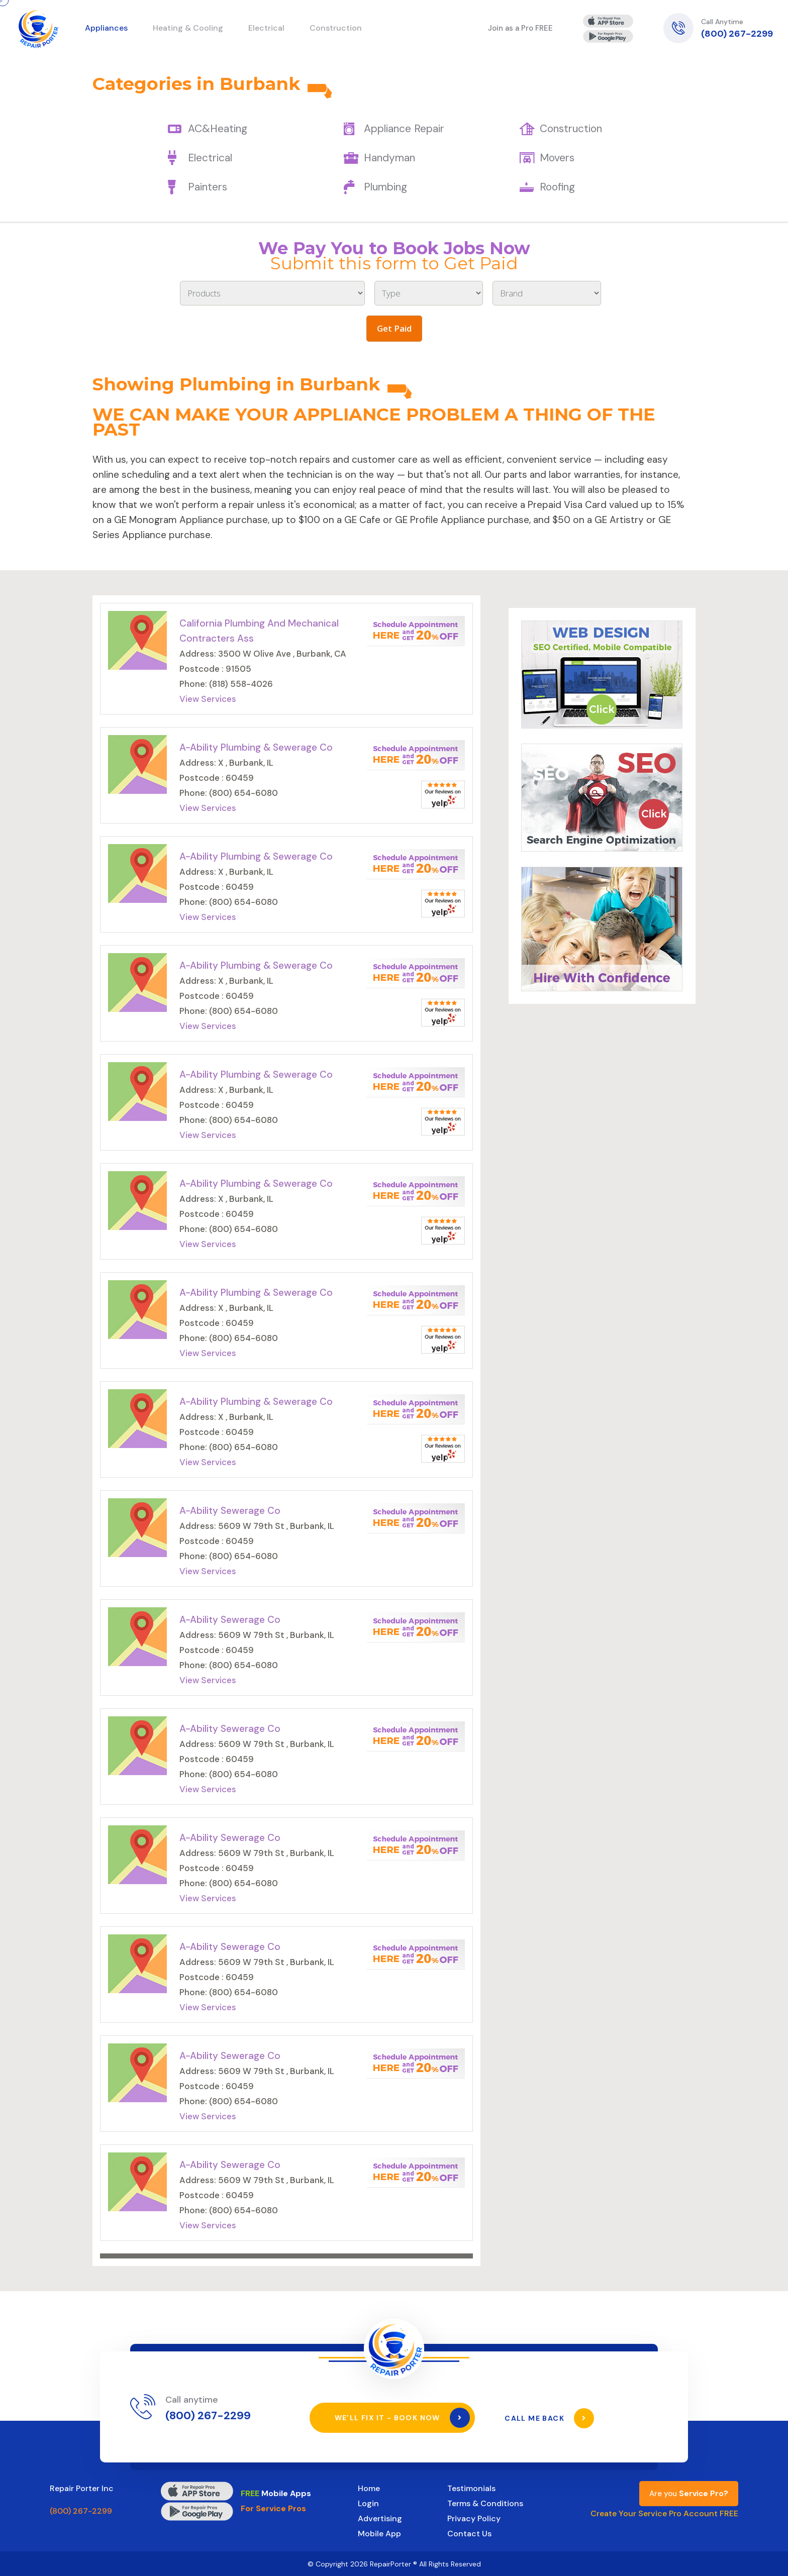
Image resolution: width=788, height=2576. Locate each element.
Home (369, 2488)
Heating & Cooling (188, 28)
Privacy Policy (474, 2518)
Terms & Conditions (485, 2503)
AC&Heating (217, 129)
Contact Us (469, 2533)
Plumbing (385, 187)
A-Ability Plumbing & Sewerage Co (256, 747)
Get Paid (394, 328)
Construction (571, 129)
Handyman (389, 158)
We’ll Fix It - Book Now (402, 2418)
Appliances (106, 28)
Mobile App (379, 2533)
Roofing (557, 187)
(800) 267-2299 (737, 34)
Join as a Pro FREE (520, 28)
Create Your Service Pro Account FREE (664, 2513)
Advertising (380, 2518)
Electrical (210, 158)
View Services (207, 698)
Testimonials (471, 2488)
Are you (688, 2493)
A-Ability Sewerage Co (229, 1510)
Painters (207, 187)
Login (368, 2503)
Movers (557, 158)
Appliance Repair (404, 129)
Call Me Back (550, 2418)
